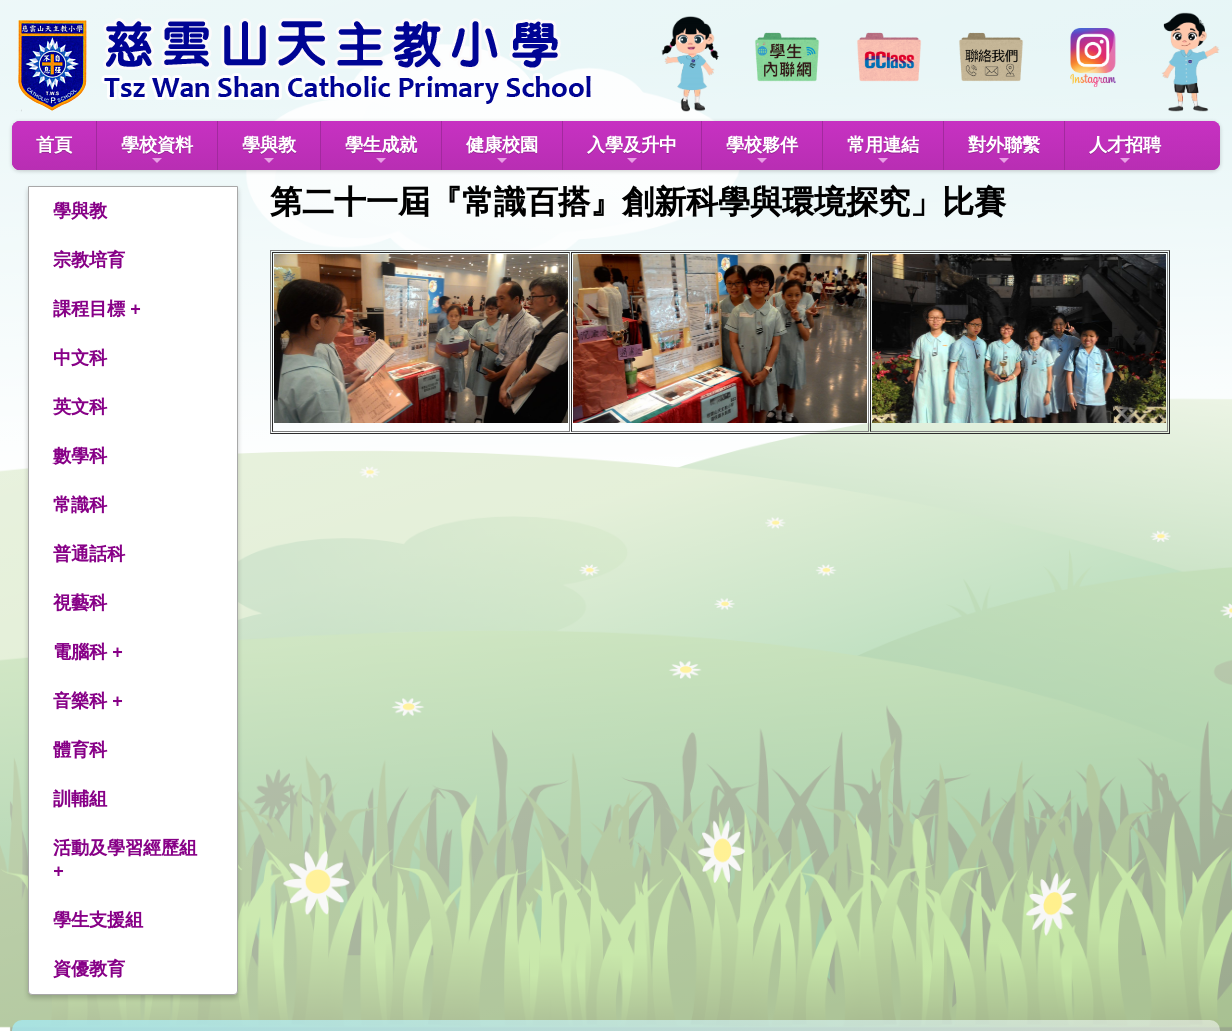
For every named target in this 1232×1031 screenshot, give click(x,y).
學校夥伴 (762, 151)
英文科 (80, 407)
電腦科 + (88, 652)
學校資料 (157, 151)
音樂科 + (88, 701)
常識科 (80, 505)
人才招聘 (1125, 151)
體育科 (80, 750)
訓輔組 (80, 799)
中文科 (80, 358)
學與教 (269, 151)
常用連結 (883, 151)
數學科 (80, 456)
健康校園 (502, 151)
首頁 (54, 145)
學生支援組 (98, 920)
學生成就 (381, 151)
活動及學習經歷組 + (125, 859)
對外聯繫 (1004, 151)
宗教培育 (89, 260)
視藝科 (80, 603)
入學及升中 (632, 151)
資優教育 (89, 969)
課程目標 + (97, 309)
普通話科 (89, 554)
